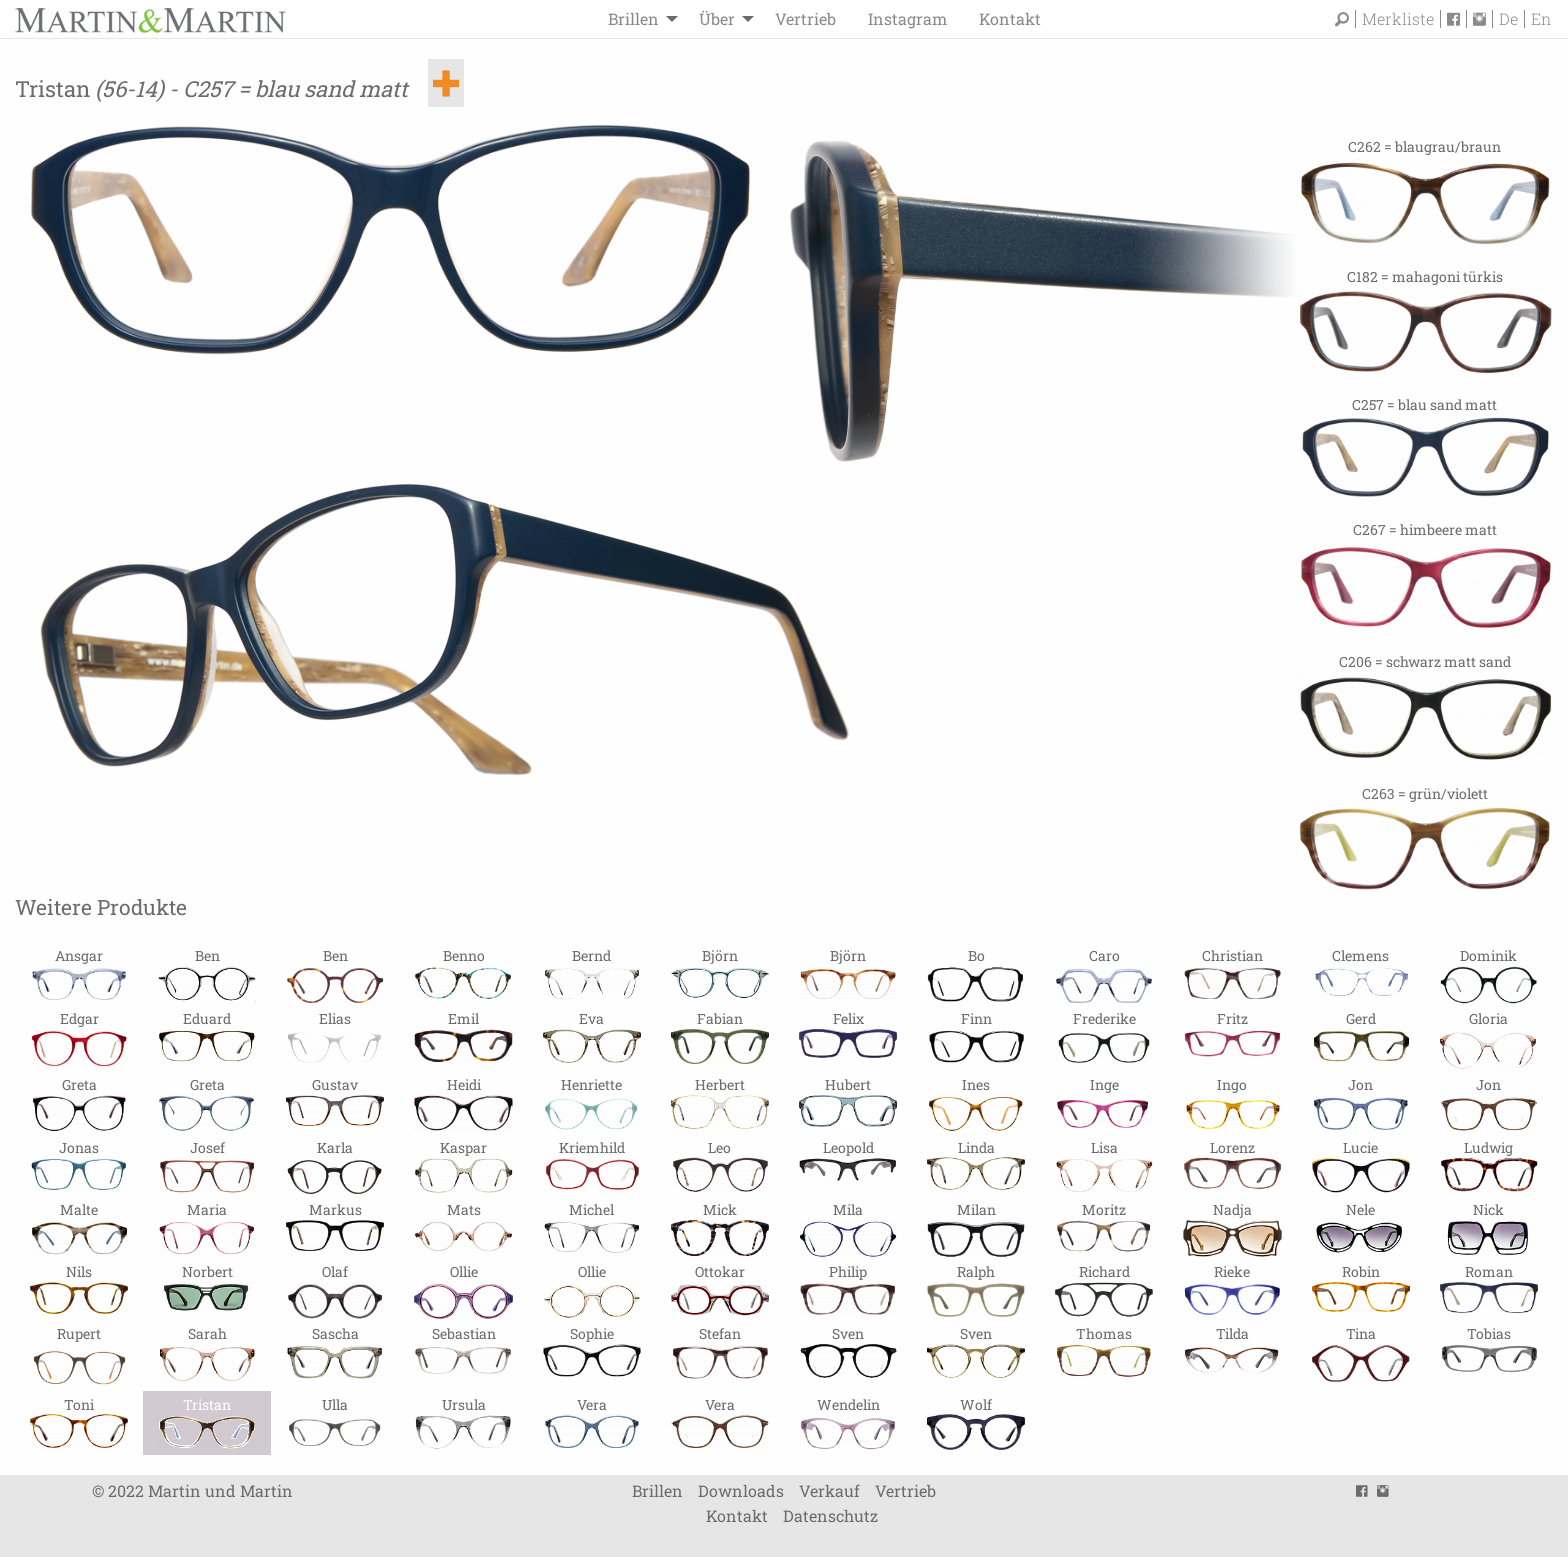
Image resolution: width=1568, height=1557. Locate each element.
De (1508, 19)
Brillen (633, 18)
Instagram (907, 18)
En (1541, 19)
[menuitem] (637, 19)
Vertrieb (805, 18)
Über (717, 18)
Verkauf (829, 1490)
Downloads (741, 1490)
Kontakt (1010, 18)
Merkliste (1398, 19)
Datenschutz (830, 1515)
